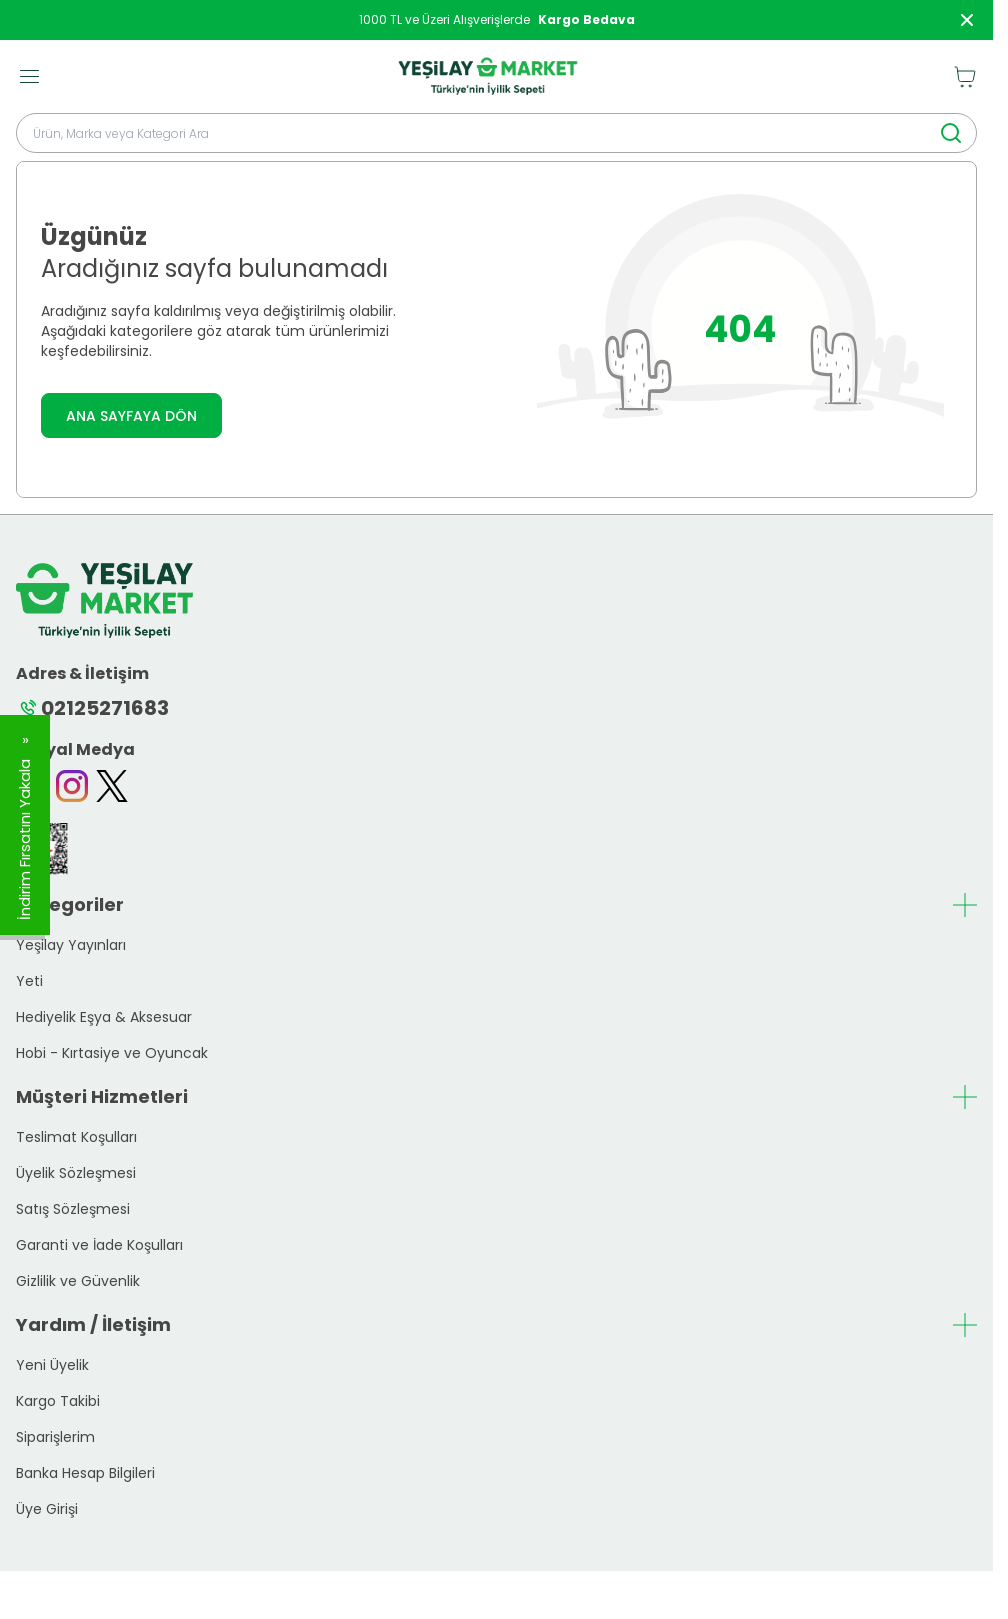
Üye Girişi (47, 1509)
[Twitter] (112, 786)
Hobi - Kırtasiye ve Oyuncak (112, 1053)
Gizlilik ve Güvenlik (78, 1281)
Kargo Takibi (58, 1401)
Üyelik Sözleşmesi (76, 1173)
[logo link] (488, 76)
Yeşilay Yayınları (71, 945)
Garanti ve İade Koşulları (99, 1245)
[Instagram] (72, 786)
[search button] (951, 133)
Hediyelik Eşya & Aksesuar (104, 1017)
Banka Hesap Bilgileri (85, 1473)
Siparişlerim (55, 1437)
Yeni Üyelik (52, 1365)
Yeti (29, 981)
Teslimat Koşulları (76, 1137)
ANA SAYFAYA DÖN (131, 416)
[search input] (496, 133)
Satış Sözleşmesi (73, 1209)
